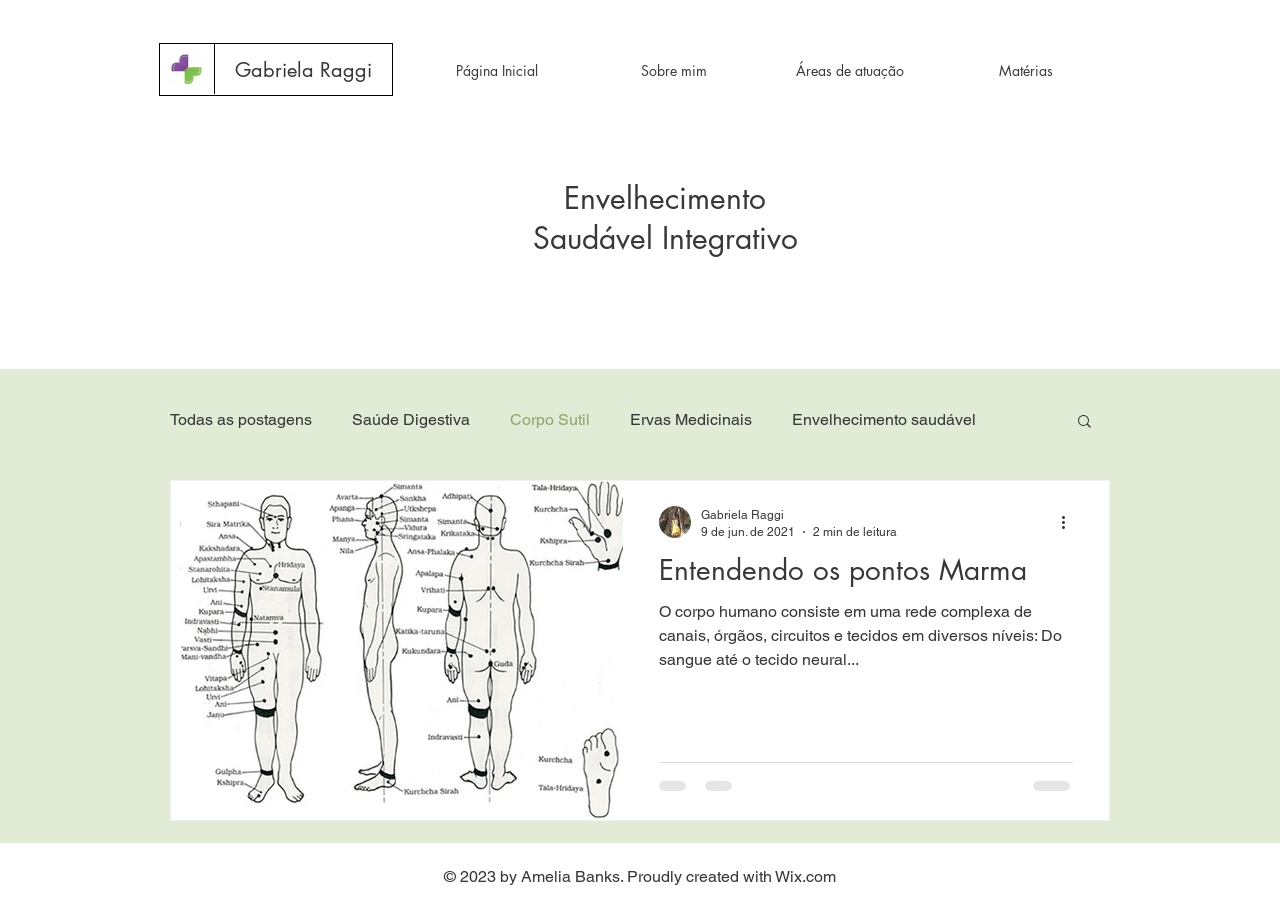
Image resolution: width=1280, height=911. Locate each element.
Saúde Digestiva (411, 419)
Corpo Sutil (550, 419)
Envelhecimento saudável (884, 419)
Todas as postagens (241, 419)
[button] (302, 70)
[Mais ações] (1070, 522)
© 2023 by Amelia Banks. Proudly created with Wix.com (640, 876)
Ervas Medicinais (691, 419)
